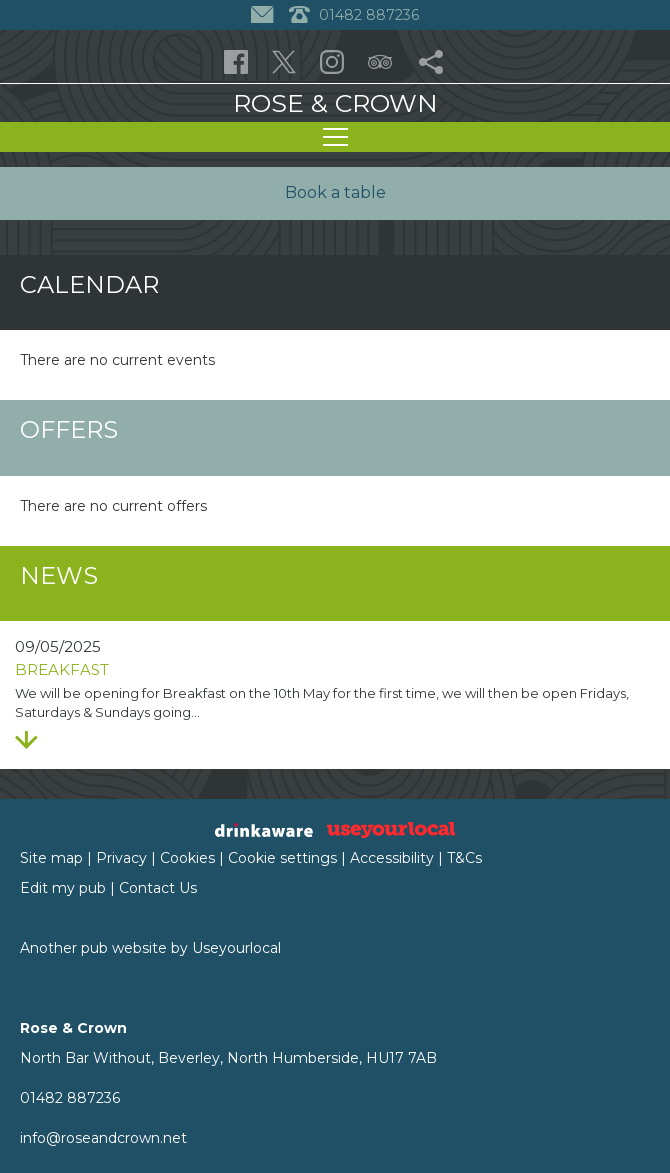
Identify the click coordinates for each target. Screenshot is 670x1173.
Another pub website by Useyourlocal (150, 948)
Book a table (335, 192)
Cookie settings (282, 858)
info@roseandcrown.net (103, 1138)
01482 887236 (70, 1098)
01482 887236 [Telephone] (354, 15)
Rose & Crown (335, 103)
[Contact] (264, 15)
